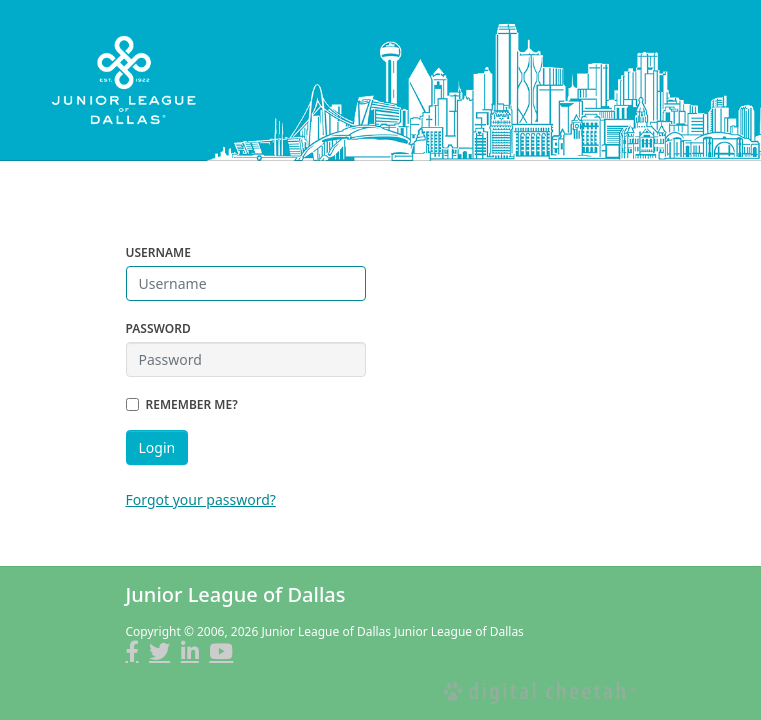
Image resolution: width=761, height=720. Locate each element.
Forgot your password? (201, 499)
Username (158, 252)
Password (158, 328)
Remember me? (192, 404)
